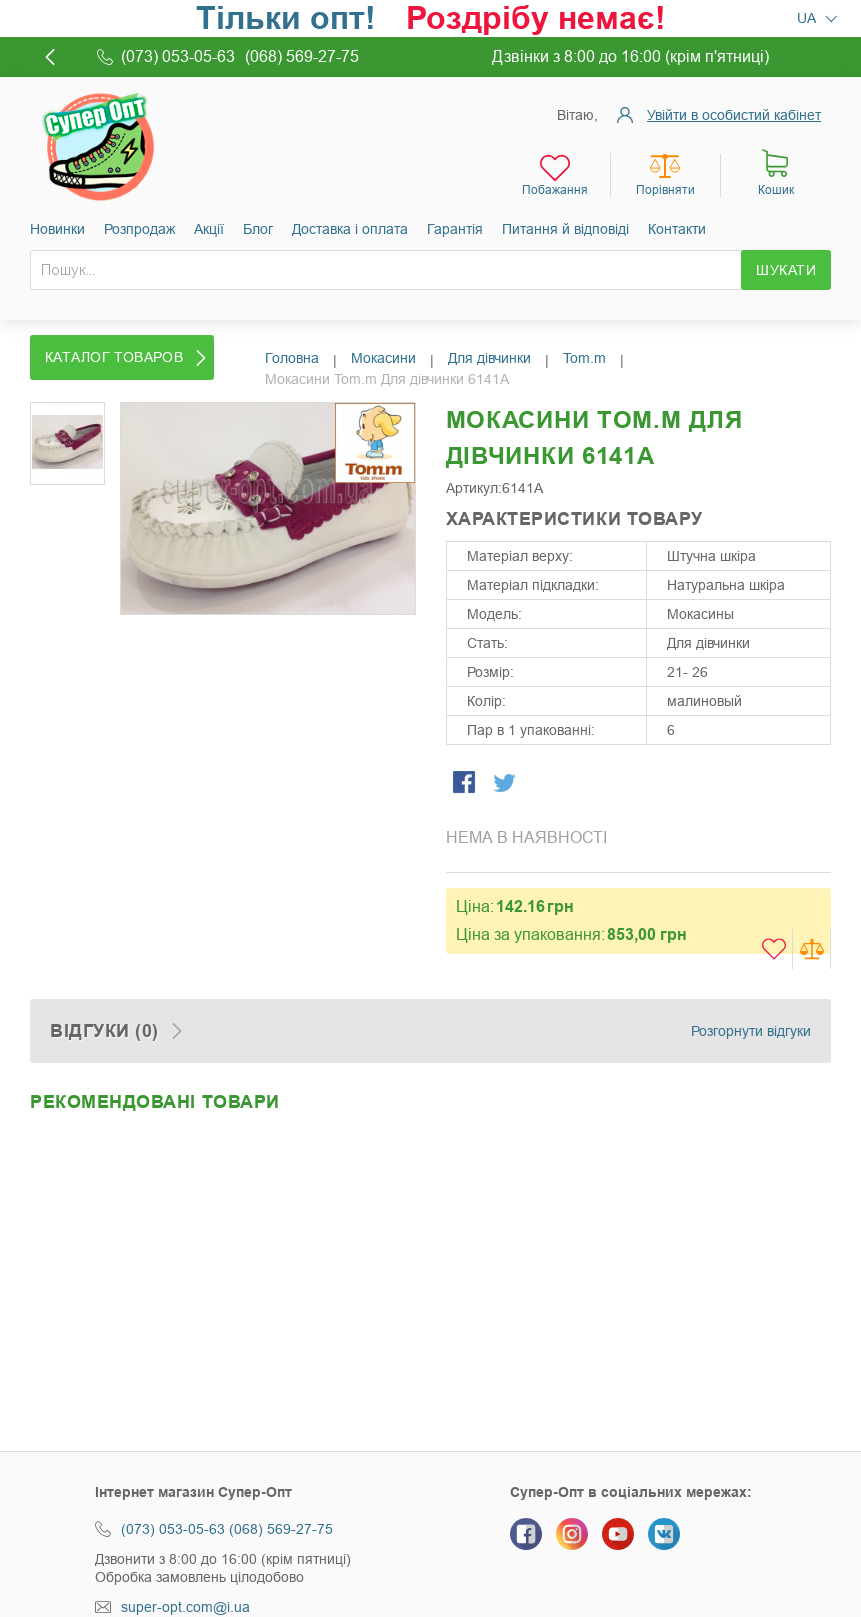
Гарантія (455, 229)
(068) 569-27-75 (281, 1529)
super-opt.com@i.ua (185, 1607)
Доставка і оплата (350, 229)
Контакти (677, 229)
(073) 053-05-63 (173, 1529)
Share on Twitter (506, 784)
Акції (209, 229)
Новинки (57, 229)
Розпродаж (139, 229)
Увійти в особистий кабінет (734, 115)
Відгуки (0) (104, 1031)
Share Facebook (466, 784)
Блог (258, 229)
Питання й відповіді (565, 229)
